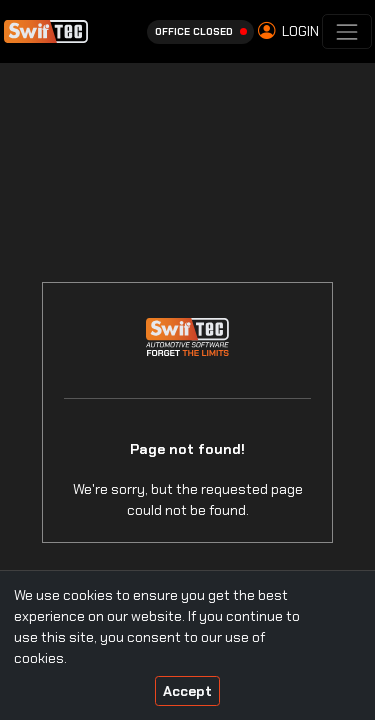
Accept (187, 691)
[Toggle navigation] (346, 31)
